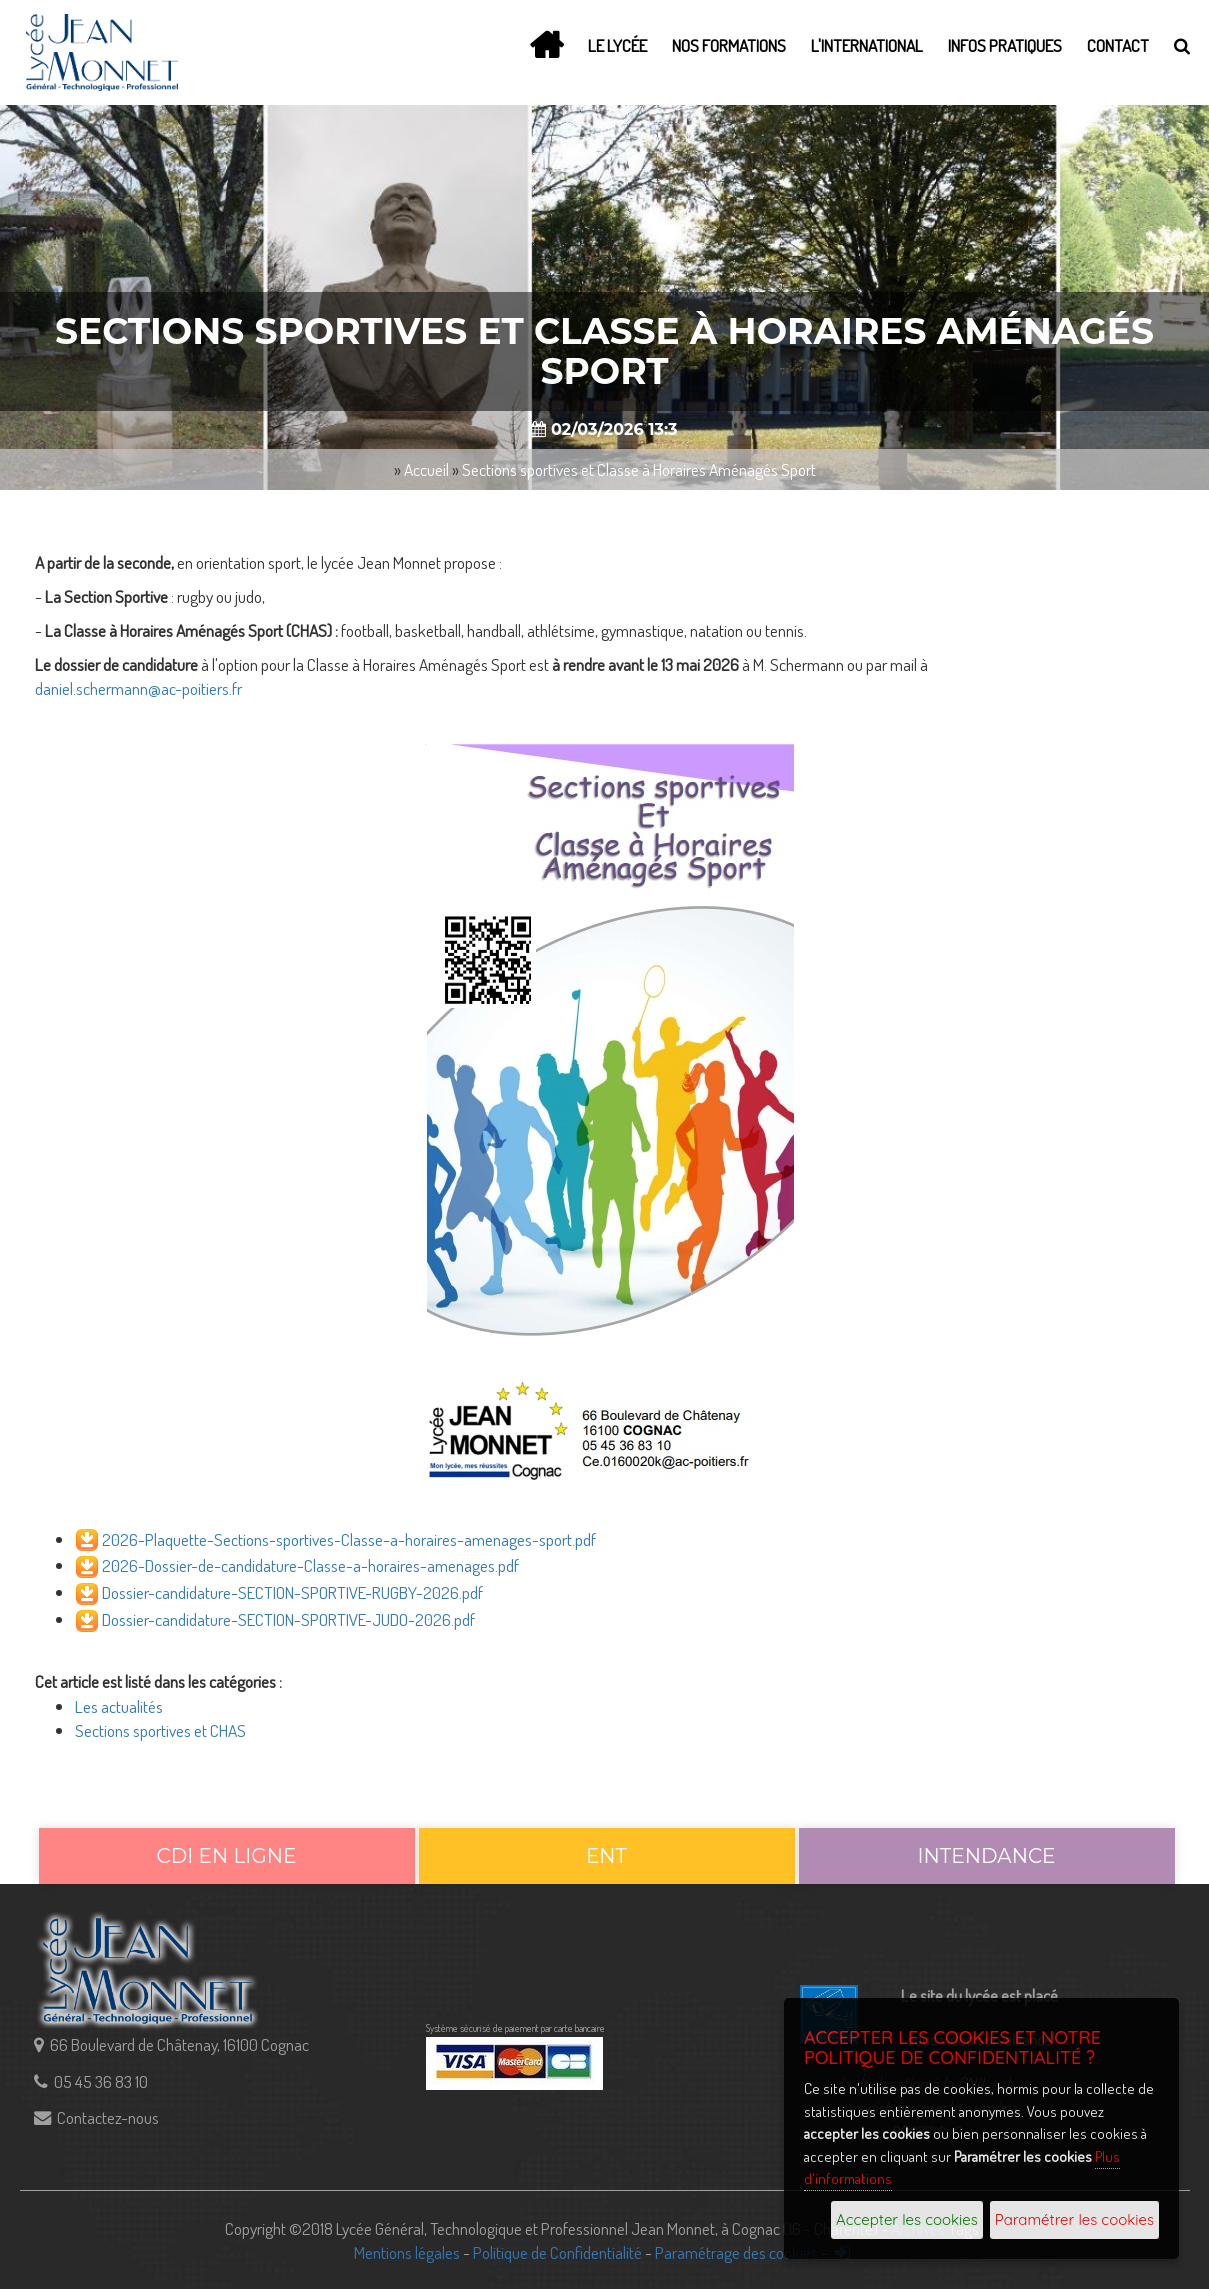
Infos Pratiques (1005, 45)
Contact (1118, 45)
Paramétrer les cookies (1074, 2219)
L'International (867, 45)
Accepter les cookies (907, 2219)
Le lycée (617, 45)
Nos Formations (729, 45)
